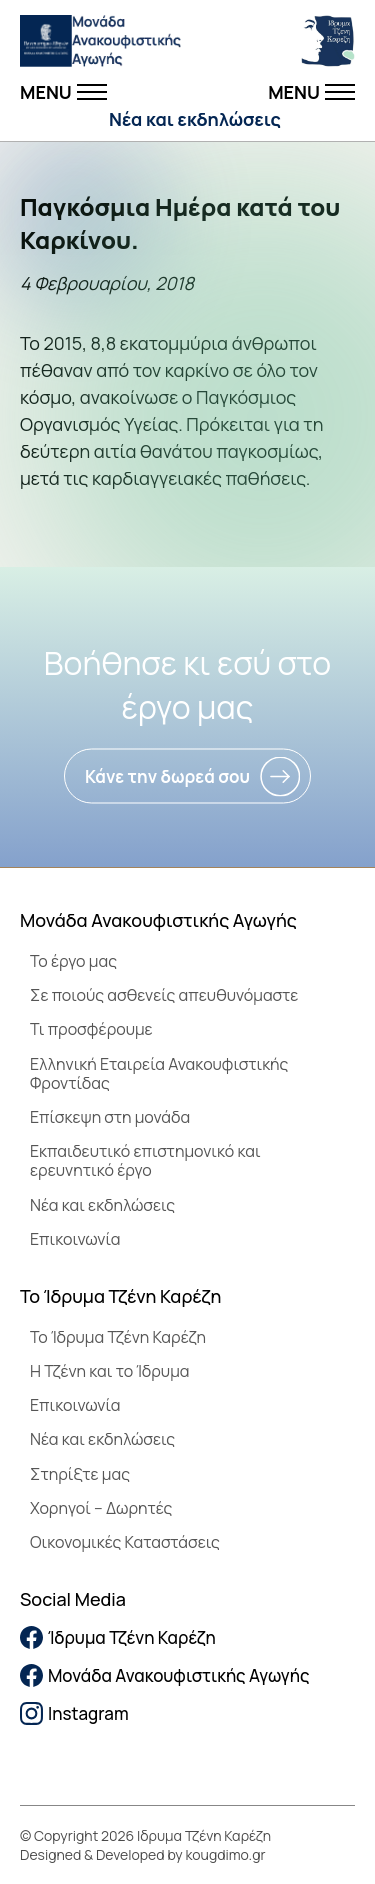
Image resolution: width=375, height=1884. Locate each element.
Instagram (74, 1713)
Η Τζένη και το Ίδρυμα (110, 1371)
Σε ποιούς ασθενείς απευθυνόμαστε (164, 995)
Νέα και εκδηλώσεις (195, 119)
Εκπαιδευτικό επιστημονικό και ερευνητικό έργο (145, 1160)
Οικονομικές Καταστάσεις (125, 1542)
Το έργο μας (73, 961)
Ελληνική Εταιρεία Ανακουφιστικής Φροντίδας (159, 1073)
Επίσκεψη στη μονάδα (110, 1117)
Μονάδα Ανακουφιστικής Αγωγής (165, 1675)
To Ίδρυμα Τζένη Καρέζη (118, 1337)
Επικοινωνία (75, 1239)
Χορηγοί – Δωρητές (101, 1508)
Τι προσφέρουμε (91, 1029)
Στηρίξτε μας (80, 1474)
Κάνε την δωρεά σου (167, 776)
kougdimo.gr (226, 1854)
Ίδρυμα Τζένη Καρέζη (118, 1637)
